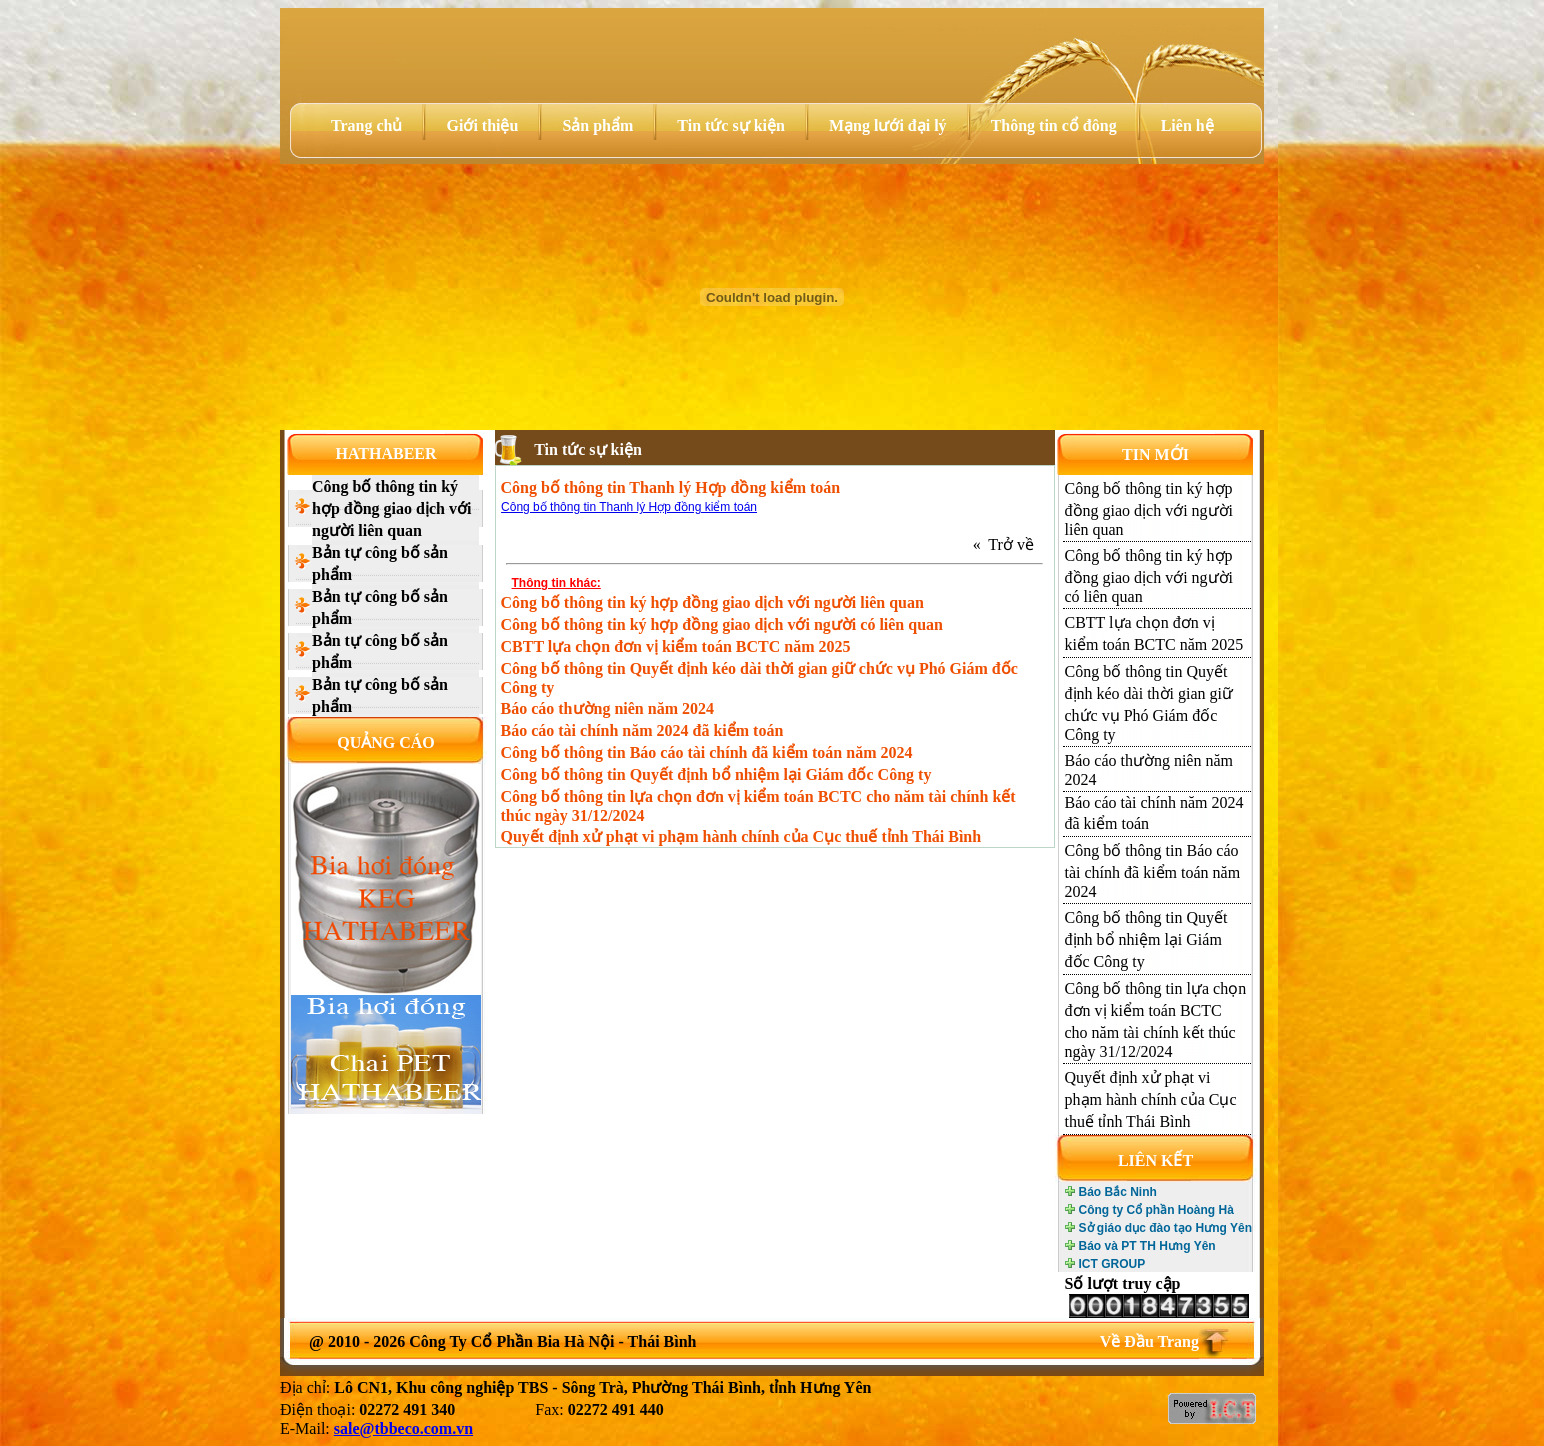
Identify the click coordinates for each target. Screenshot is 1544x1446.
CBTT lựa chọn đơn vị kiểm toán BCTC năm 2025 (676, 646)
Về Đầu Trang (1149, 1341)
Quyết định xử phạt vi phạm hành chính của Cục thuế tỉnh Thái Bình (741, 836)
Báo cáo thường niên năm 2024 (607, 708)
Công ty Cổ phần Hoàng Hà (1156, 1210)
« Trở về (1007, 544)
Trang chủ (366, 125)
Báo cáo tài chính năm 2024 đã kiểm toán (642, 730)
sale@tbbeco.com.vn (403, 1428)
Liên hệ (1187, 125)
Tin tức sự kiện (731, 125)
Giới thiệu (482, 125)
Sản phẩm (597, 125)
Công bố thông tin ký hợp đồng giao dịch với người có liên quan (722, 624)
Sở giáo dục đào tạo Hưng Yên (1165, 1228)
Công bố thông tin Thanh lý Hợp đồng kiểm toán (629, 507)
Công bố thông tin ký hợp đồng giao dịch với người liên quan (391, 508)
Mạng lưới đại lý (888, 125)
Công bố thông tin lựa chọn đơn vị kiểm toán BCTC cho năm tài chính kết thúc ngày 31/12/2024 (758, 806)
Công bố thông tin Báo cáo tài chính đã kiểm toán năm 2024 (707, 752)
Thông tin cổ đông (1054, 125)
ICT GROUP (1112, 1264)
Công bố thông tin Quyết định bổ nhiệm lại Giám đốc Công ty (716, 774)
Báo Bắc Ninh (1118, 1192)
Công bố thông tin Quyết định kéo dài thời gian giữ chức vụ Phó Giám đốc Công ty (759, 678)
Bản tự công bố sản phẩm (380, 563)
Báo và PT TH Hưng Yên (1147, 1246)
